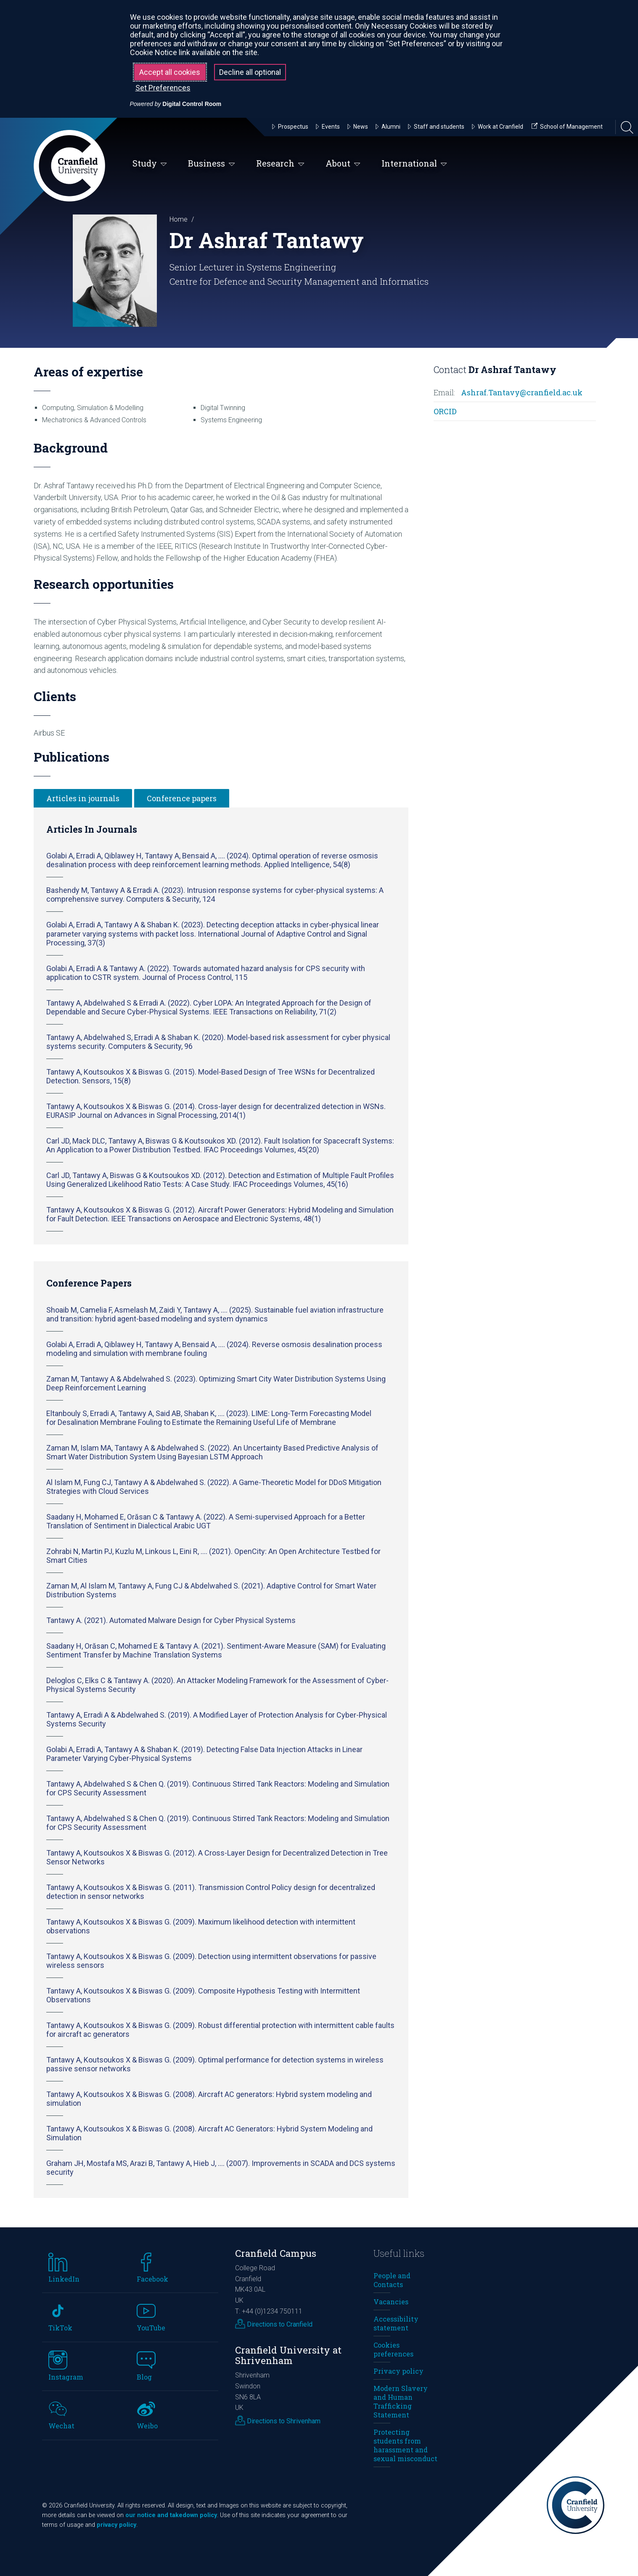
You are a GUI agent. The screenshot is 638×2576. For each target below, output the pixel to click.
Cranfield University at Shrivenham (288, 2355)
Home (178, 219)
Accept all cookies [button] (169, 72)
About (343, 164)
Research (280, 164)
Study (149, 164)
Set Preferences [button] (163, 87)
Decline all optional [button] (250, 72)
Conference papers (182, 798)
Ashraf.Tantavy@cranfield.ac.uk (521, 392)
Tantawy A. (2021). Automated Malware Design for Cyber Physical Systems (171, 1620)
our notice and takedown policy (171, 2515)
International (414, 164)
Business (211, 164)
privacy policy (116, 2524)
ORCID (445, 411)
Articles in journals (82, 798)
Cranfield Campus (275, 2253)
